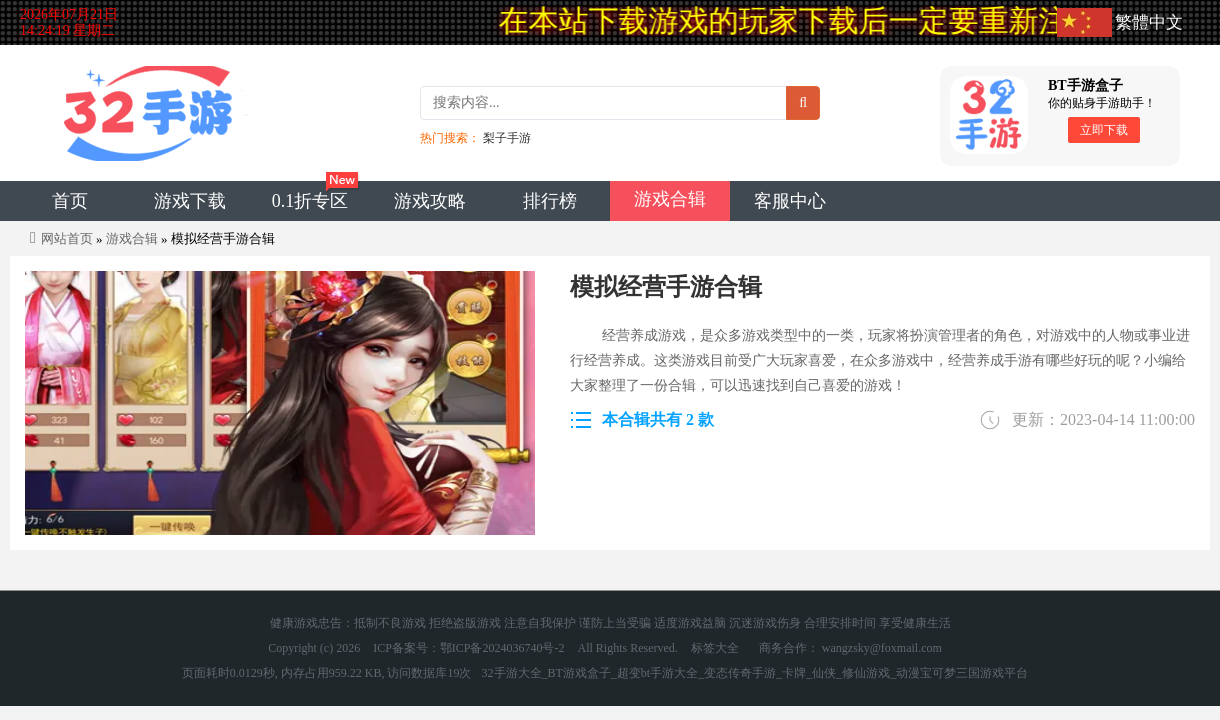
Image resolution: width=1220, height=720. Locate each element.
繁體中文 (1149, 22)
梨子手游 (507, 138)
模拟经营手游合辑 (666, 287)
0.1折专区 (310, 201)
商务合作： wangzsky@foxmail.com (850, 648)
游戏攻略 (430, 201)
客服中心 (790, 201)
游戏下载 (190, 201)
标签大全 (715, 648)
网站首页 (67, 238)
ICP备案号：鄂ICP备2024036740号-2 (468, 648)
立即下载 (1104, 130)
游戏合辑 (670, 199)
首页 (70, 201)
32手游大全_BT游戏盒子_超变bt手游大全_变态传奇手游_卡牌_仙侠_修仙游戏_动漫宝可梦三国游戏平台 (755, 673)
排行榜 (550, 201)
